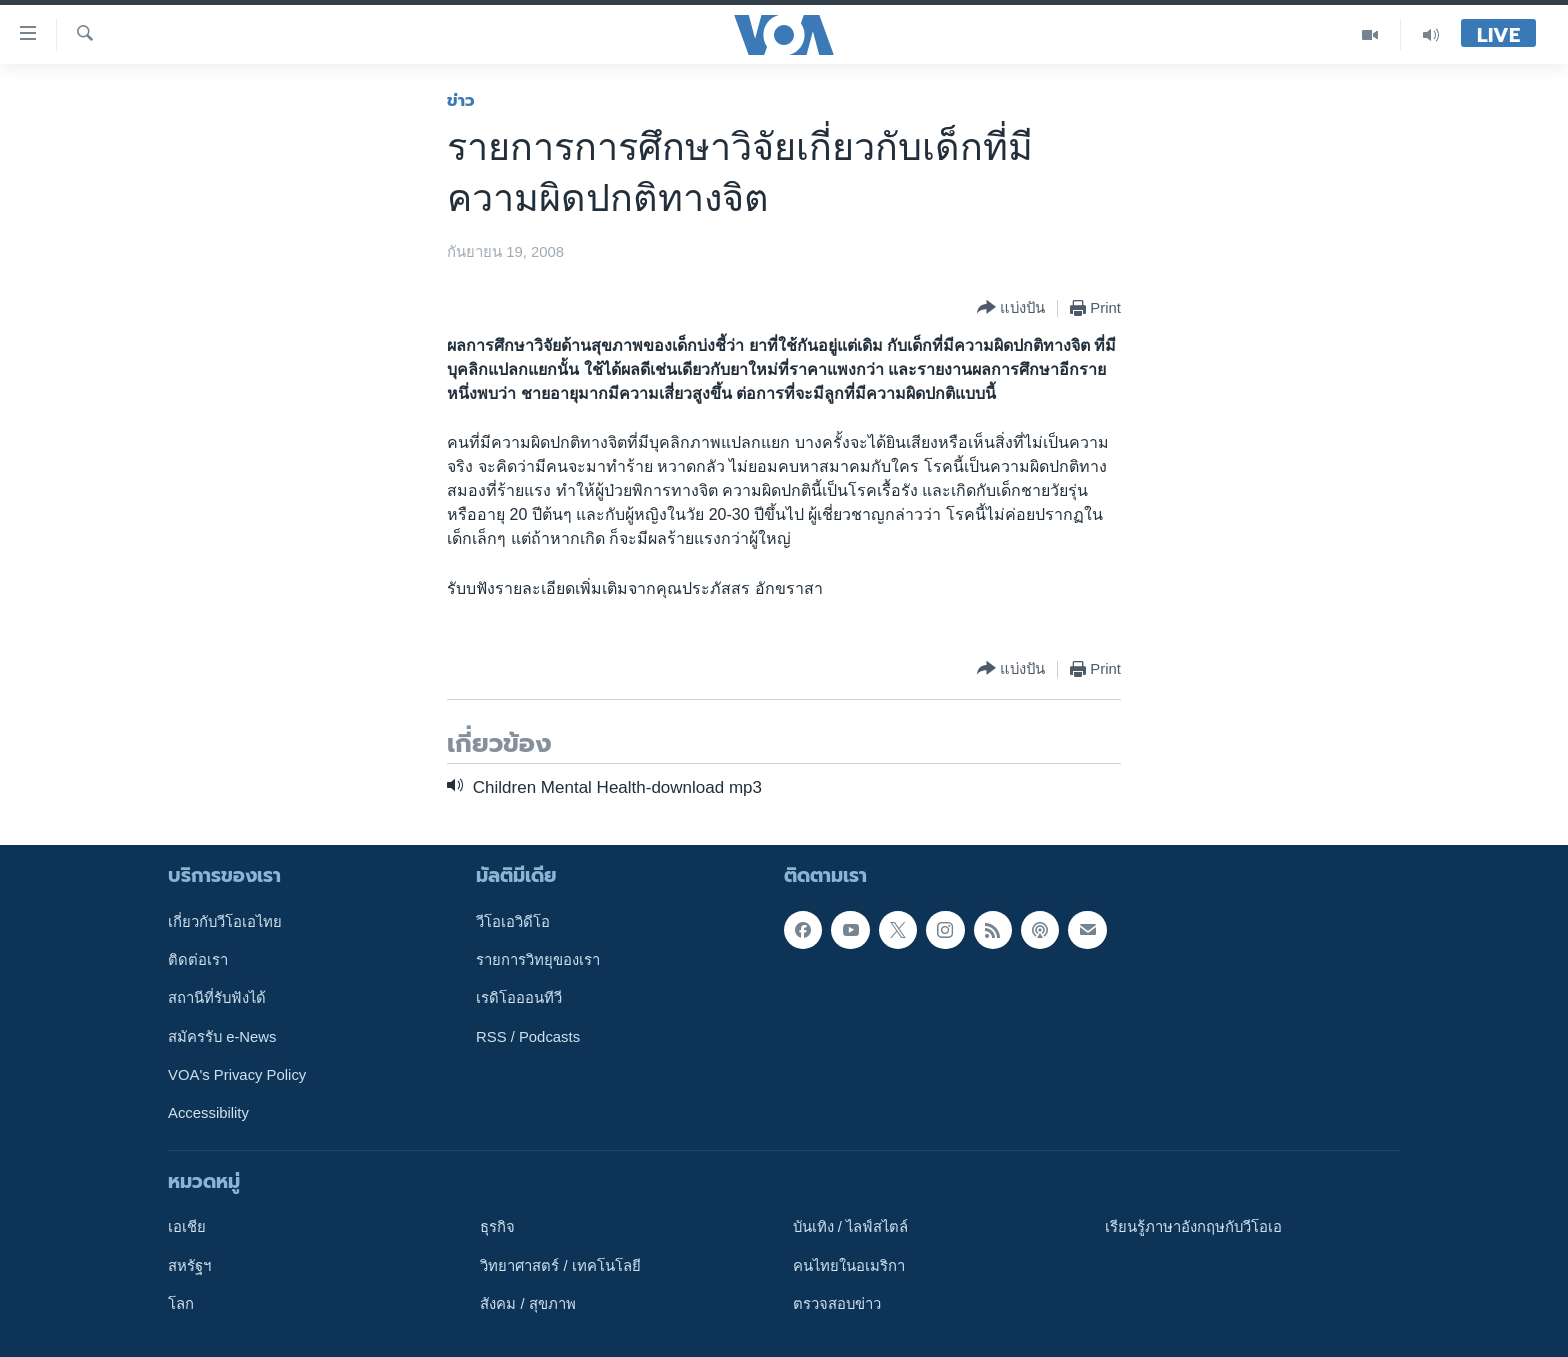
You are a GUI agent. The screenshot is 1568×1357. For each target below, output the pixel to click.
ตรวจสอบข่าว (837, 1304)
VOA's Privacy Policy (237, 1075)
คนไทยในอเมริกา (849, 1266)
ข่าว (461, 100)
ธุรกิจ (497, 1227)
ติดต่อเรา (198, 960)
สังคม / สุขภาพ (527, 1304)
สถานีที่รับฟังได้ (217, 998)
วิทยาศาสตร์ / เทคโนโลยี (560, 1266)
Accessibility (208, 1113)
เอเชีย (187, 1227)
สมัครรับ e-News (222, 1037)
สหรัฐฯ (189, 1266)
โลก (181, 1304)
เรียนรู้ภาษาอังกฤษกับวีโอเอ (1193, 1227)
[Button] (1011, 308)
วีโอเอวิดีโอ (513, 922)
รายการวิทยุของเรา (538, 960)
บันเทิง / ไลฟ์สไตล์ (850, 1227)
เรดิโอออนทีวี (519, 998)
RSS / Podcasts (528, 1037)
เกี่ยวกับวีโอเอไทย (225, 922)
